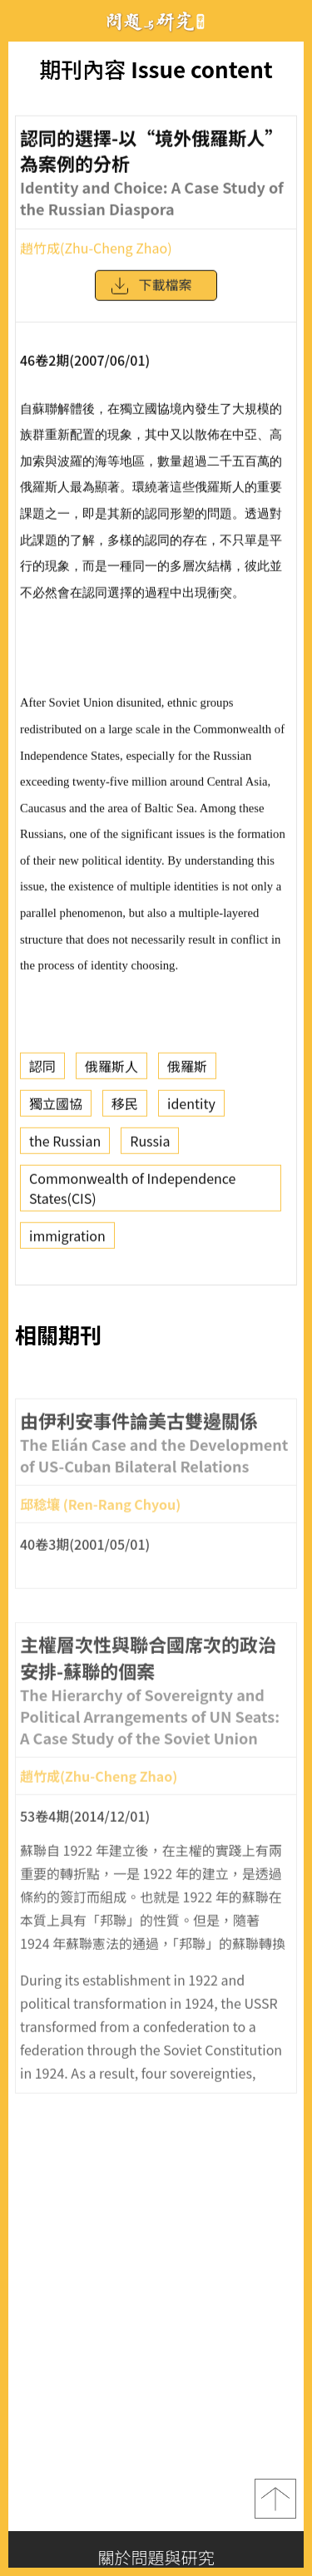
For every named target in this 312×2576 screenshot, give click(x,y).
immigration (67, 1241)
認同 (42, 1072)
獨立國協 (55, 1109)
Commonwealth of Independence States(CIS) (132, 1194)
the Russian (65, 1147)
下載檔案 (150, 292)
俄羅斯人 (111, 1072)
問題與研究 (156, 21)
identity (191, 1109)
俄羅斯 (187, 1072)
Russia (150, 1147)
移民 (124, 1109)
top (275, 2499)
